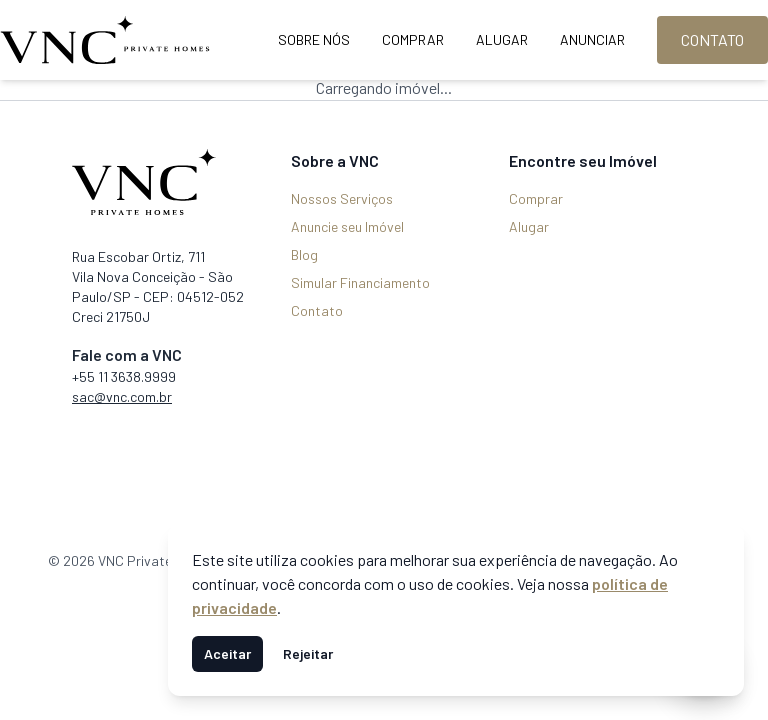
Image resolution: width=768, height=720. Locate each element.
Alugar (502, 39)
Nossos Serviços (342, 198)
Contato (712, 39)
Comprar (413, 39)
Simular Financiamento (360, 282)
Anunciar (592, 39)
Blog (304, 254)
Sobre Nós (314, 39)
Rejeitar (308, 653)
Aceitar (227, 653)
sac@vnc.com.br (122, 396)
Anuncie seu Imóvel (347, 226)
